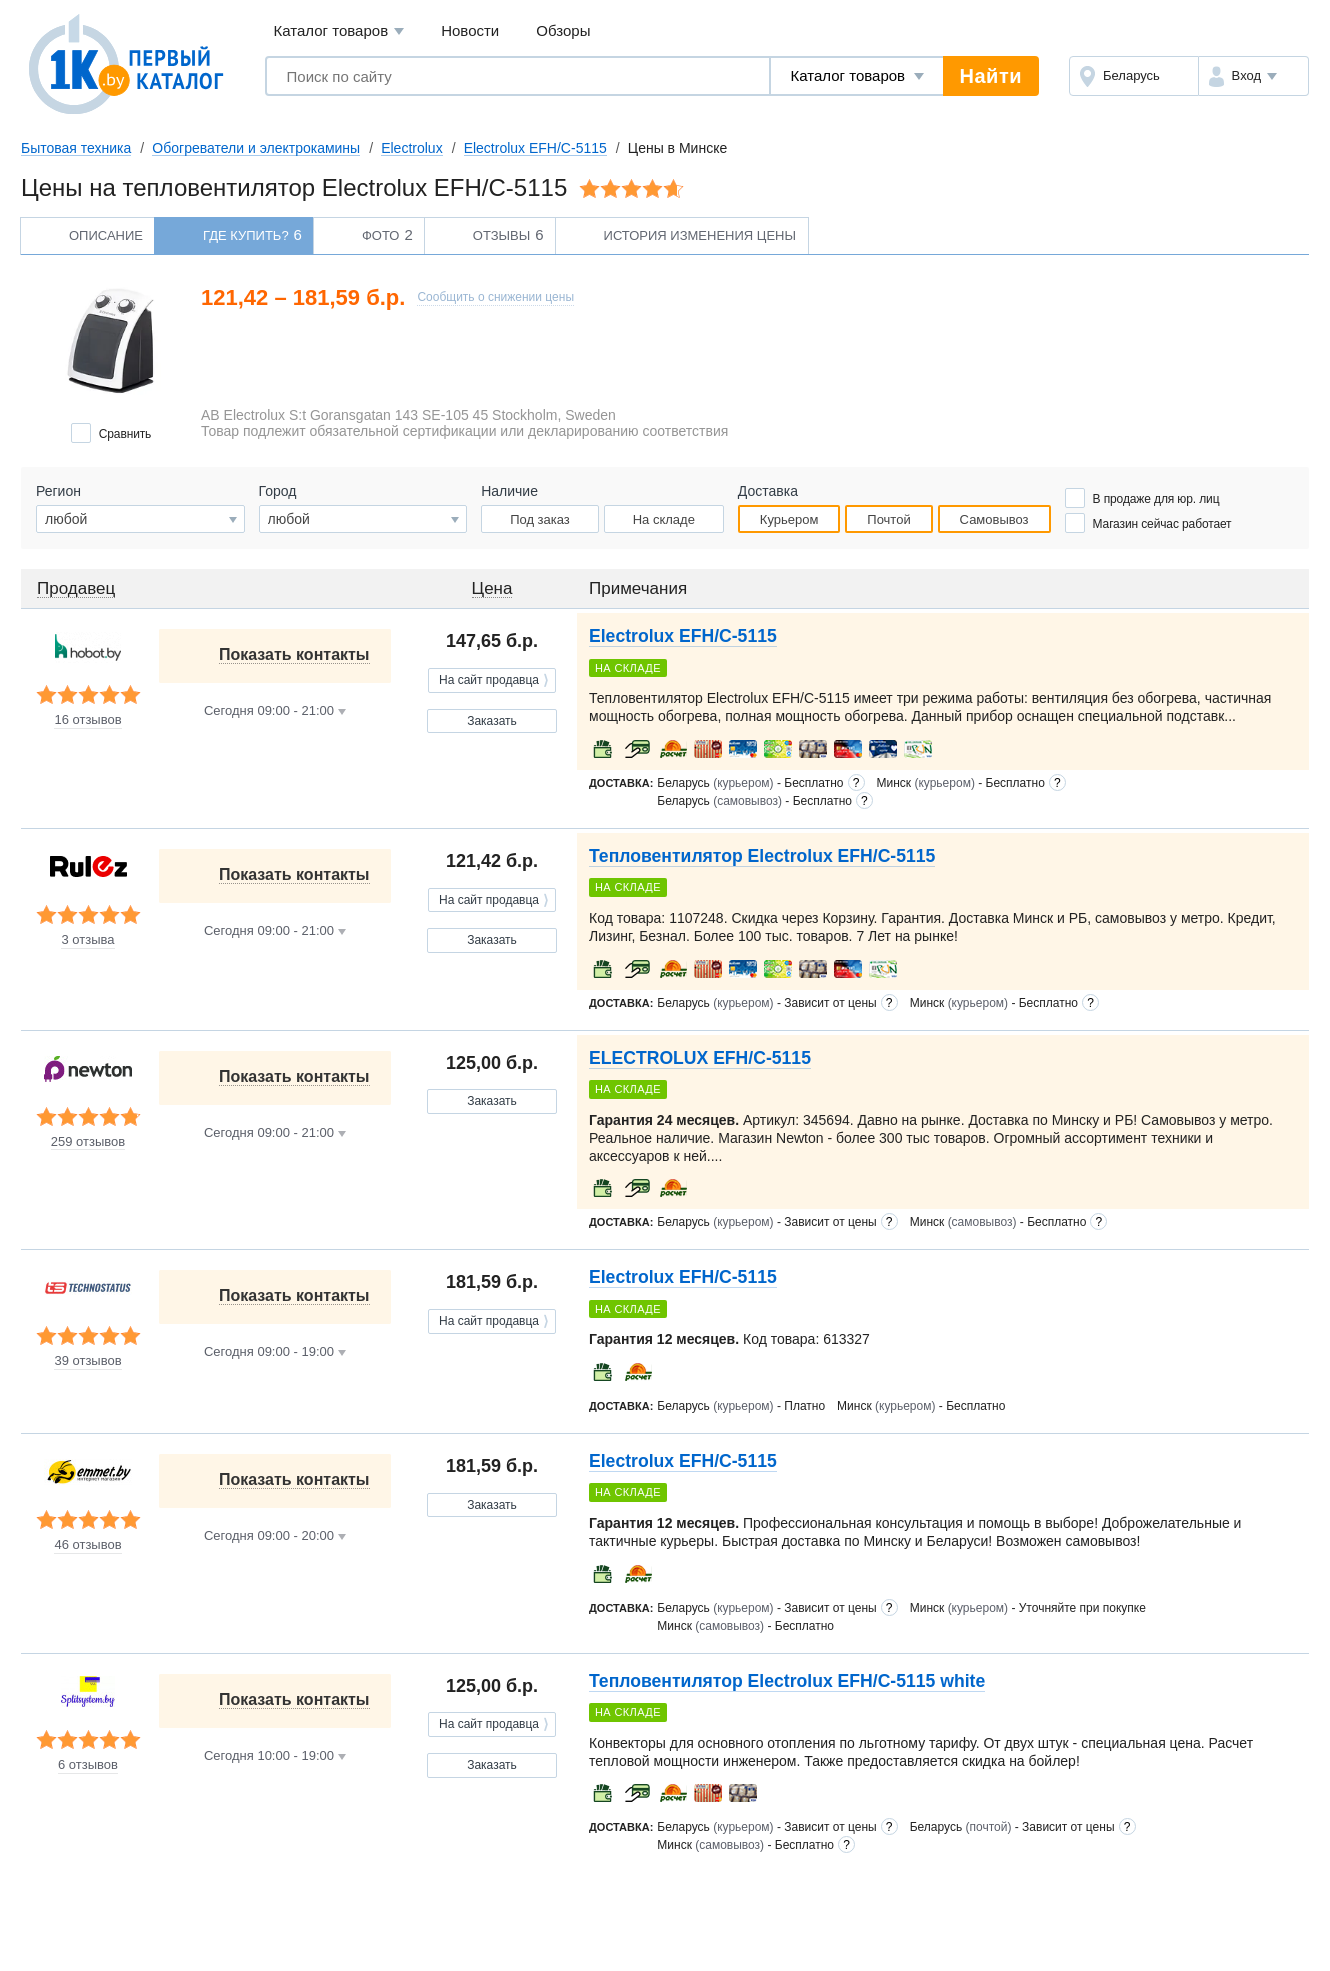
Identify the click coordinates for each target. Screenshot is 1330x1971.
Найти (991, 76)
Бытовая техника (76, 148)
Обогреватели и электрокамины (256, 148)
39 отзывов (87, 1361)
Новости (470, 30)
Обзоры (563, 30)
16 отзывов (87, 720)
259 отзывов (88, 1142)
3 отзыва (87, 940)
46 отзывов (87, 1545)
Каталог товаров (339, 31)
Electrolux (411, 148)
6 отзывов (88, 1765)
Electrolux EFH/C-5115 (535, 148)
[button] (1253, 76)
